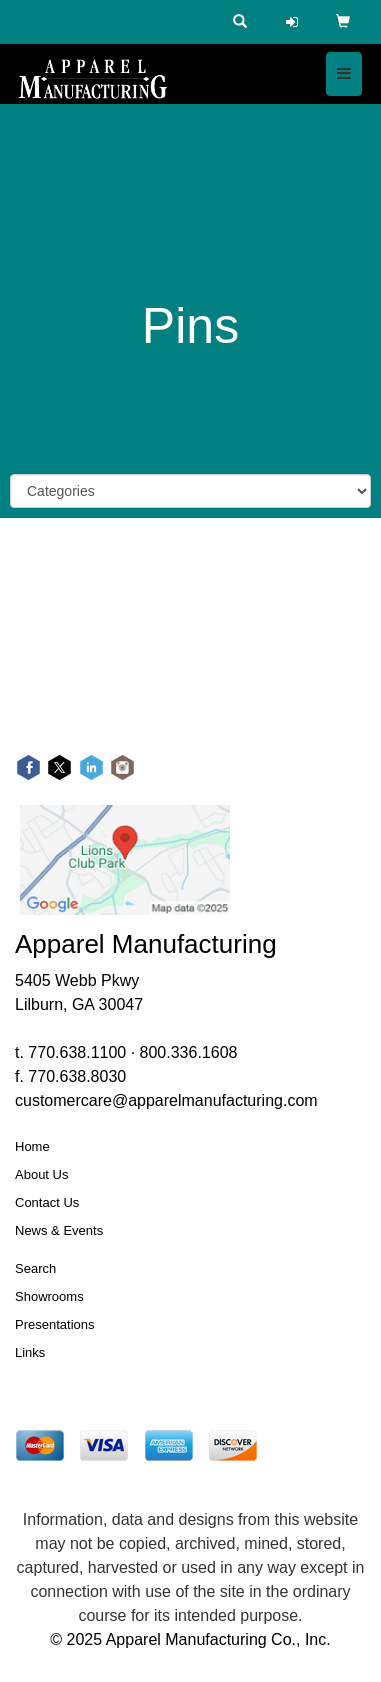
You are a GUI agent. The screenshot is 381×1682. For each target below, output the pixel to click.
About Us (41, 1174)
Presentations (55, 1324)
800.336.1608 (189, 1052)
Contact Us (47, 1202)
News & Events (59, 1230)
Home (32, 1146)
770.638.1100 (77, 1052)
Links (30, 1352)
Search (35, 1268)
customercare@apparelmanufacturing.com (166, 1100)
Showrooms (49, 1296)
